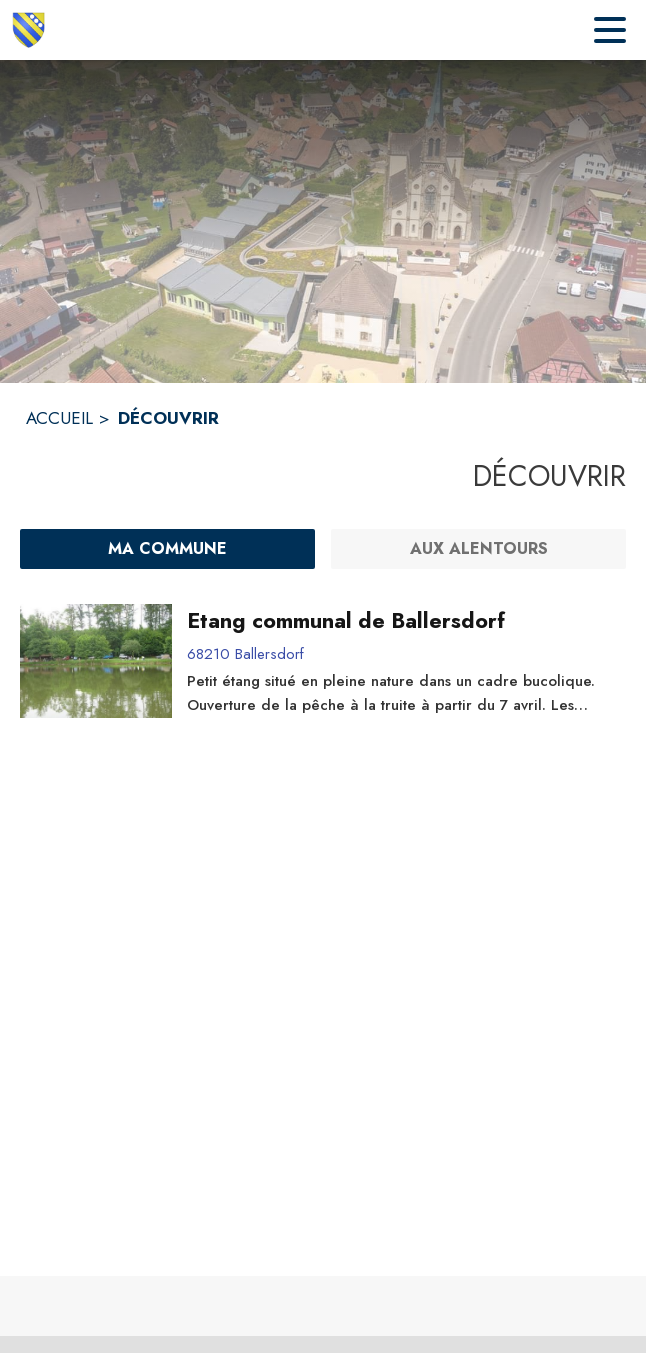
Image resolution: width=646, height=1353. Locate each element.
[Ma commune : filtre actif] (167, 549)
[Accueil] (28, 30)
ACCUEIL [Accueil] (59, 418)
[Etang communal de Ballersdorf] (399, 621)
